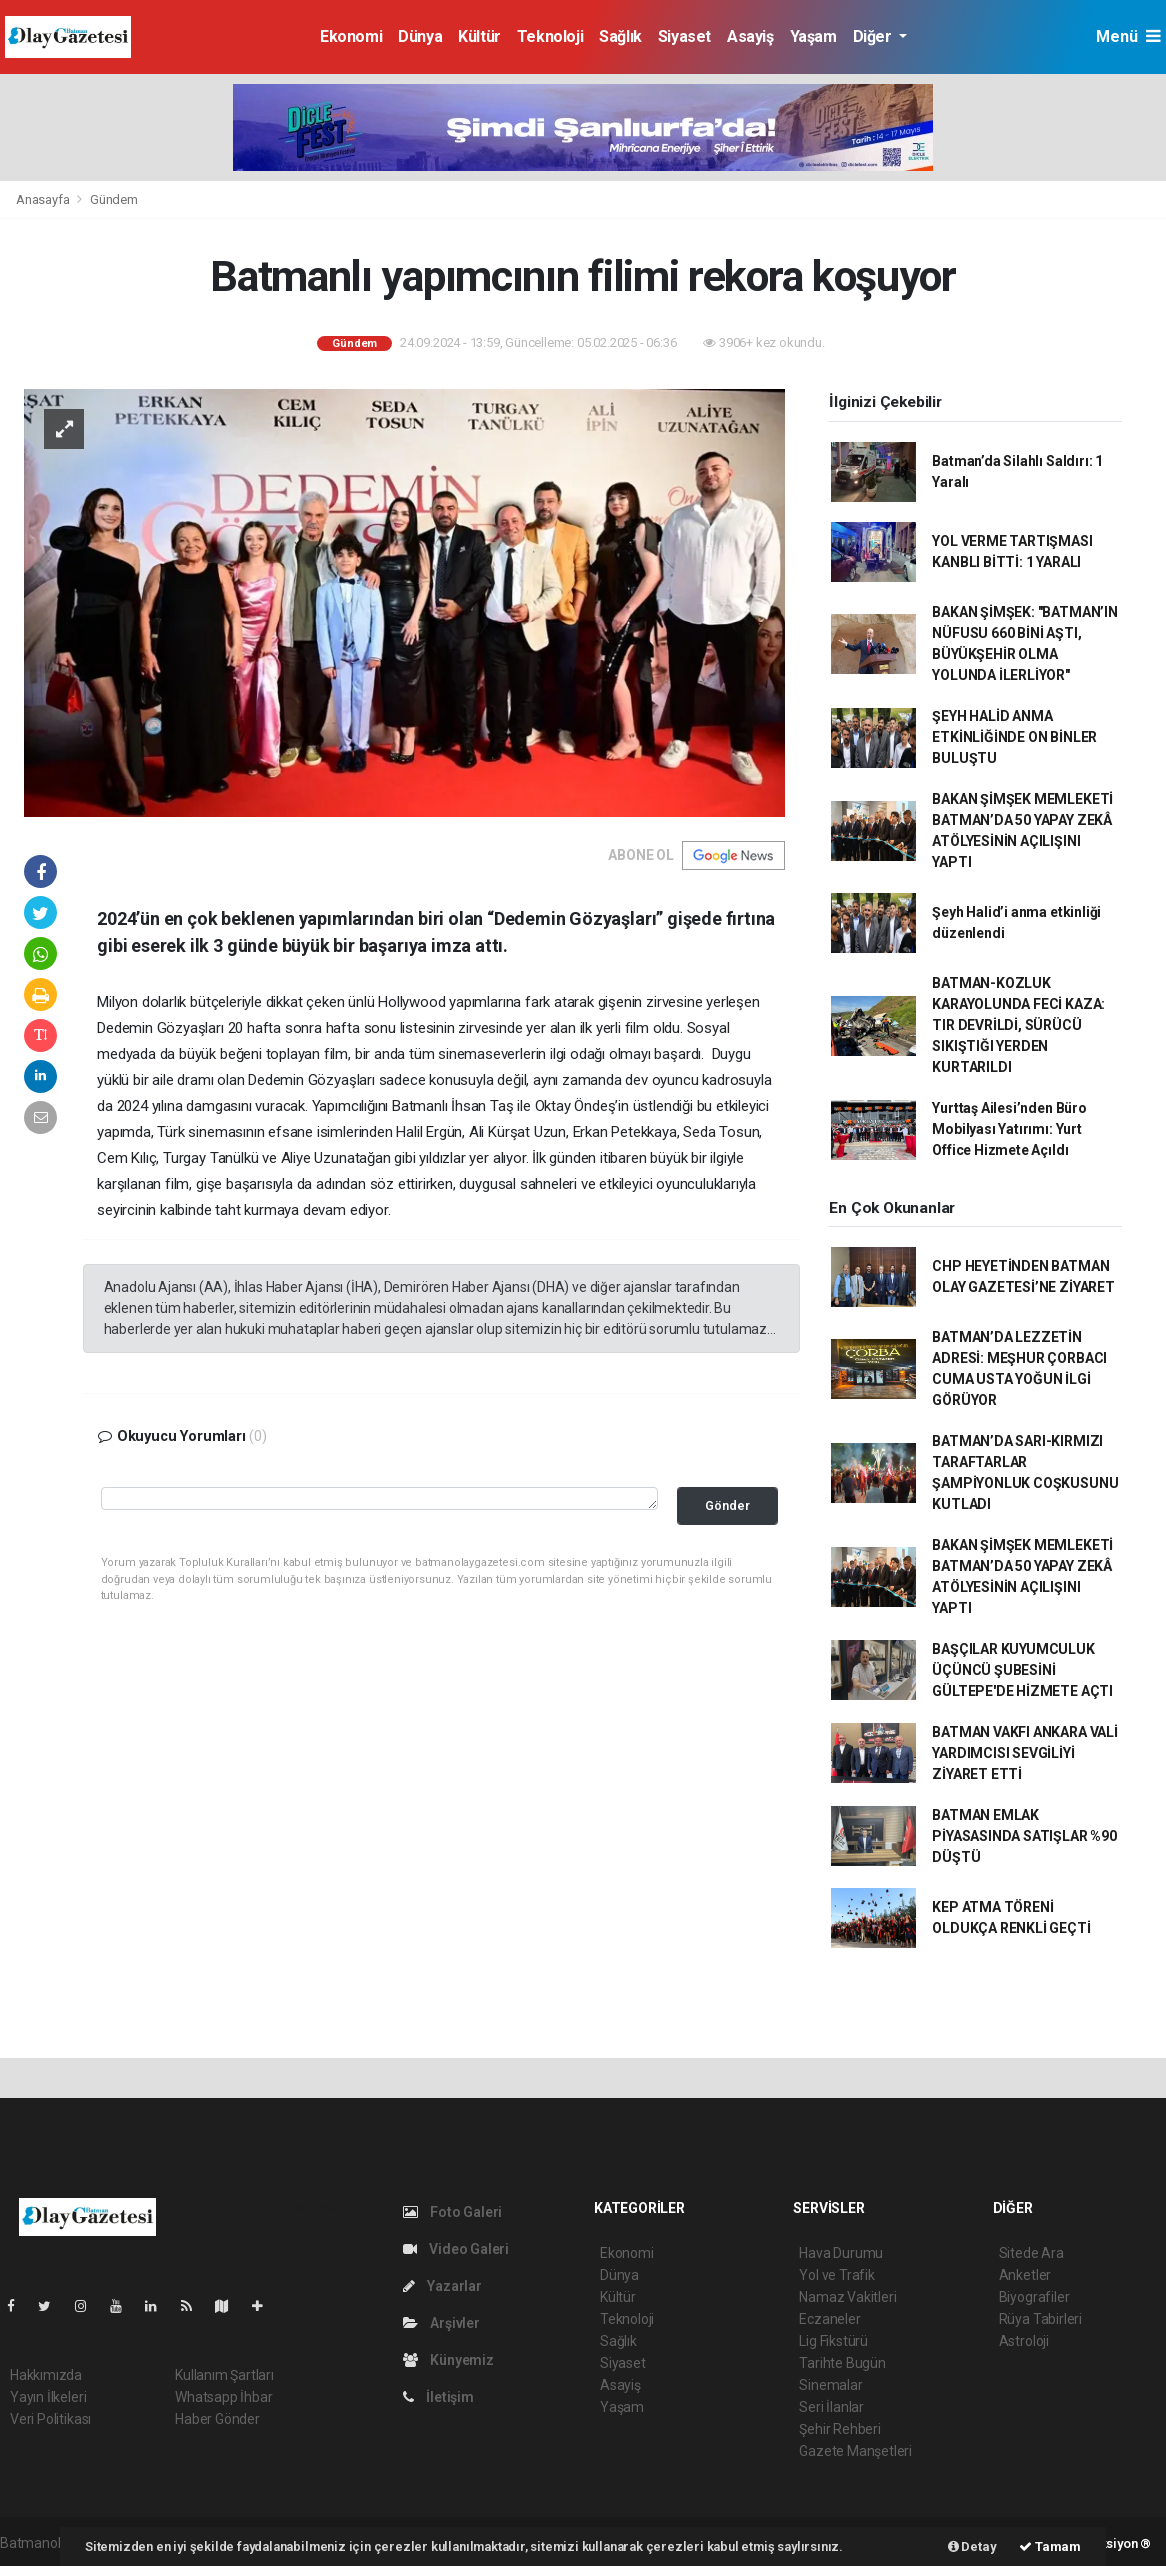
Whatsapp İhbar (223, 2397)
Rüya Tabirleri (1040, 2319)
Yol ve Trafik (837, 2275)
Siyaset (684, 36)
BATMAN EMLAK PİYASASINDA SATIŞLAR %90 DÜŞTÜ (1024, 1836)
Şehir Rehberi (840, 2429)
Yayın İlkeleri (48, 2397)
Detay (972, 2546)
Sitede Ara (1031, 2253)
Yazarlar (442, 2286)
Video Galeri (456, 2249)
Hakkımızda (46, 2375)
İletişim (438, 2397)
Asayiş (750, 36)
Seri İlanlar (831, 2407)
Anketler (1025, 2275)
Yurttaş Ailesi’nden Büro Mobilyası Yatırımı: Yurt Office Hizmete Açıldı (1009, 1129)
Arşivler (441, 2323)
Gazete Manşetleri (855, 2451)
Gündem (114, 199)
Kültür (479, 36)
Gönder (727, 1505)
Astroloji (1024, 2341)
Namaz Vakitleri (847, 2297)
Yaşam (813, 36)
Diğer (874, 36)
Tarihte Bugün (842, 2363)
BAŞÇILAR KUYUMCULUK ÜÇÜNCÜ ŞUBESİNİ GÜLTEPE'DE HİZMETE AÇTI (1022, 1670)
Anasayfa (44, 199)
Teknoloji (550, 36)
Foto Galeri (453, 2212)
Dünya (420, 36)
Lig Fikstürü (833, 2341)
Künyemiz (448, 2360)
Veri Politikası (50, 2419)
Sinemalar (830, 2385)
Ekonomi (351, 36)
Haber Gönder (217, 2419)
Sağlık (620, 36)
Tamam (1050, 2546)
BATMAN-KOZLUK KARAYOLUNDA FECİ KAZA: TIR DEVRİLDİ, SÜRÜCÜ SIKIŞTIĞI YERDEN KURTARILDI (1018, 1025)
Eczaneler (829, 2319)
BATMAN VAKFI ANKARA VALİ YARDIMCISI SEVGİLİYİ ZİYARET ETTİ (1024, 1753)
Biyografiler (1034, 2297)
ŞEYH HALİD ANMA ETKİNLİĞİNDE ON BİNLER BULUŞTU (1014, 737)
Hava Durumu (841, 2253)
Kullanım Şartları (224, 2375)
